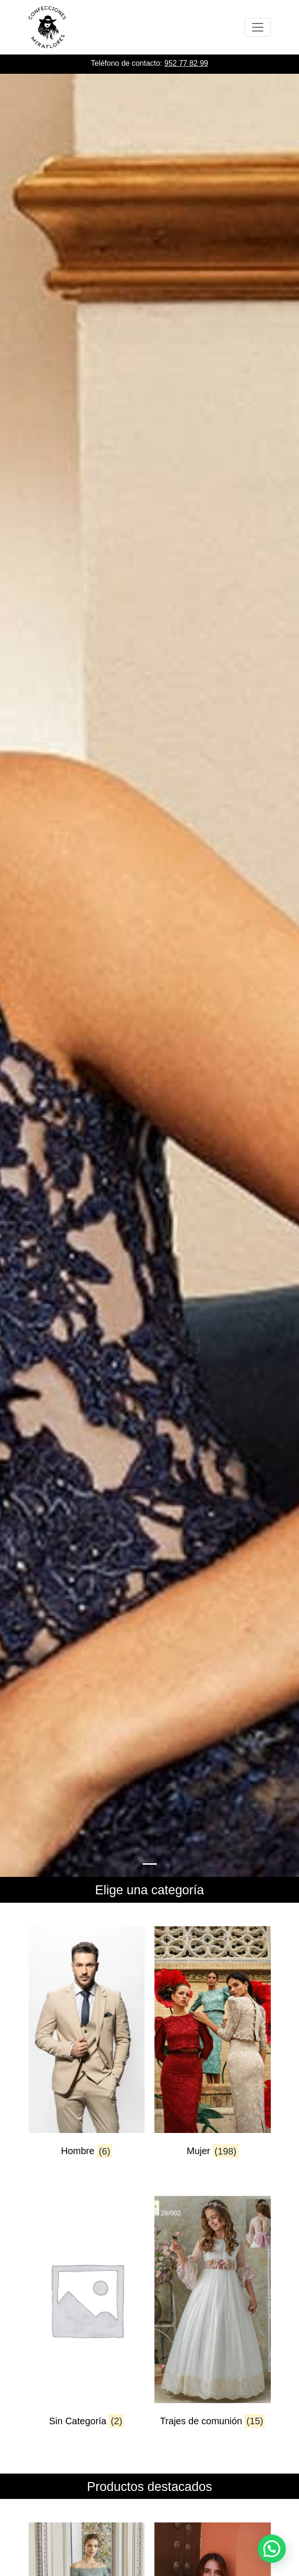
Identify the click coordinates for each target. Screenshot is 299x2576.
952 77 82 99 (186, 63)
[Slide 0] (150, 1864)
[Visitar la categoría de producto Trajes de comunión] (212, 2320)
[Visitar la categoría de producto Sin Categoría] (87, 2320)
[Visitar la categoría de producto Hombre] (87, 2050)
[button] (272, 2549)
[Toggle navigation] (258, 27)
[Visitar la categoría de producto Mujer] (212, 2050)
